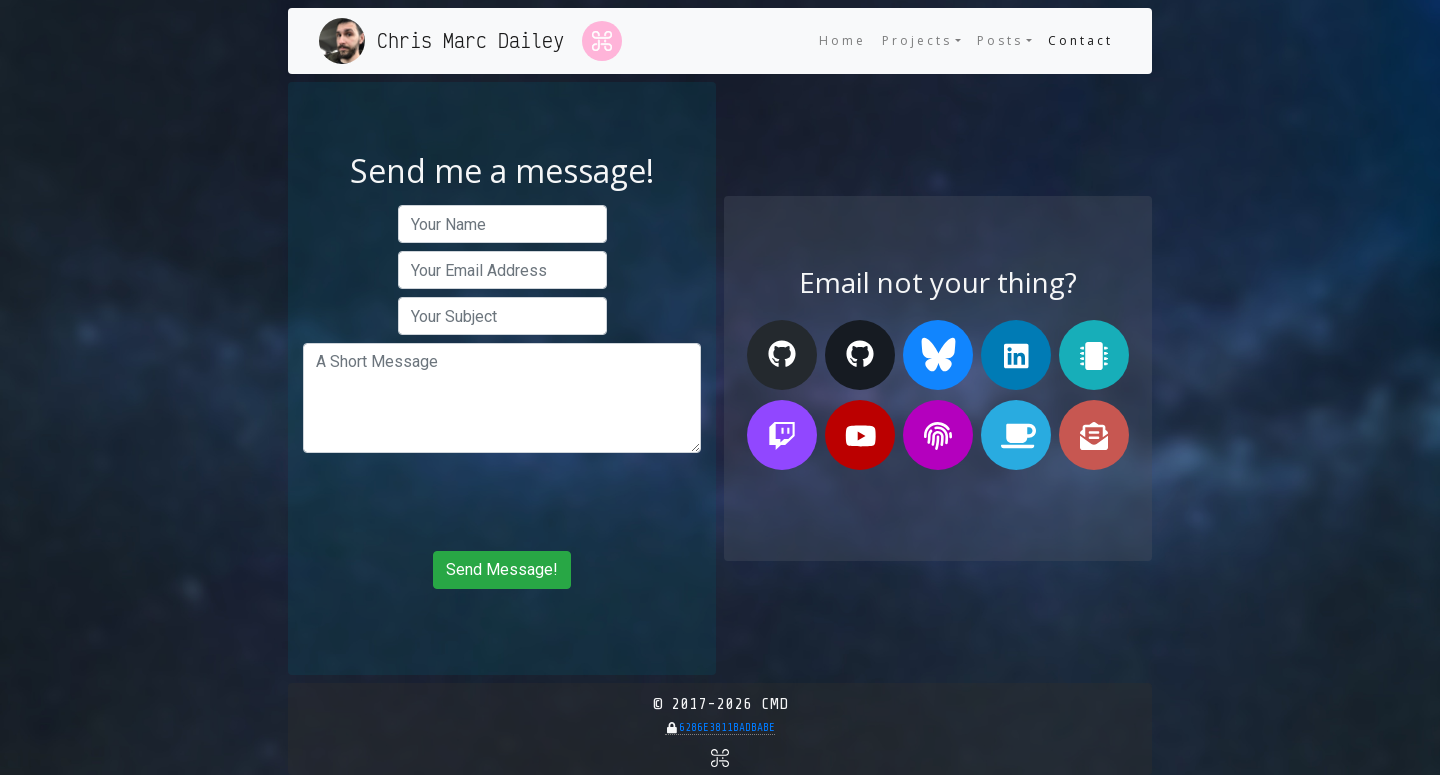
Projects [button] (917, 40)
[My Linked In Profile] (1016, 355)
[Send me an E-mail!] (1094, 435)
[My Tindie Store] (1094, 355)
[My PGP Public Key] (938, 435)
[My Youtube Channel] (860, 435)
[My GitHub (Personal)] (782, 355)
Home (842, 40)
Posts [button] (1000, 40)
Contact (1084, 40)
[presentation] (502, 502)
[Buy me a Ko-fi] (1016, 435)
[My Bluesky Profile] (938, 355)
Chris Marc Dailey (470, 40)
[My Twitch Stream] (782, 435)
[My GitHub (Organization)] (860, 355)
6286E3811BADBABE (727, 727)
